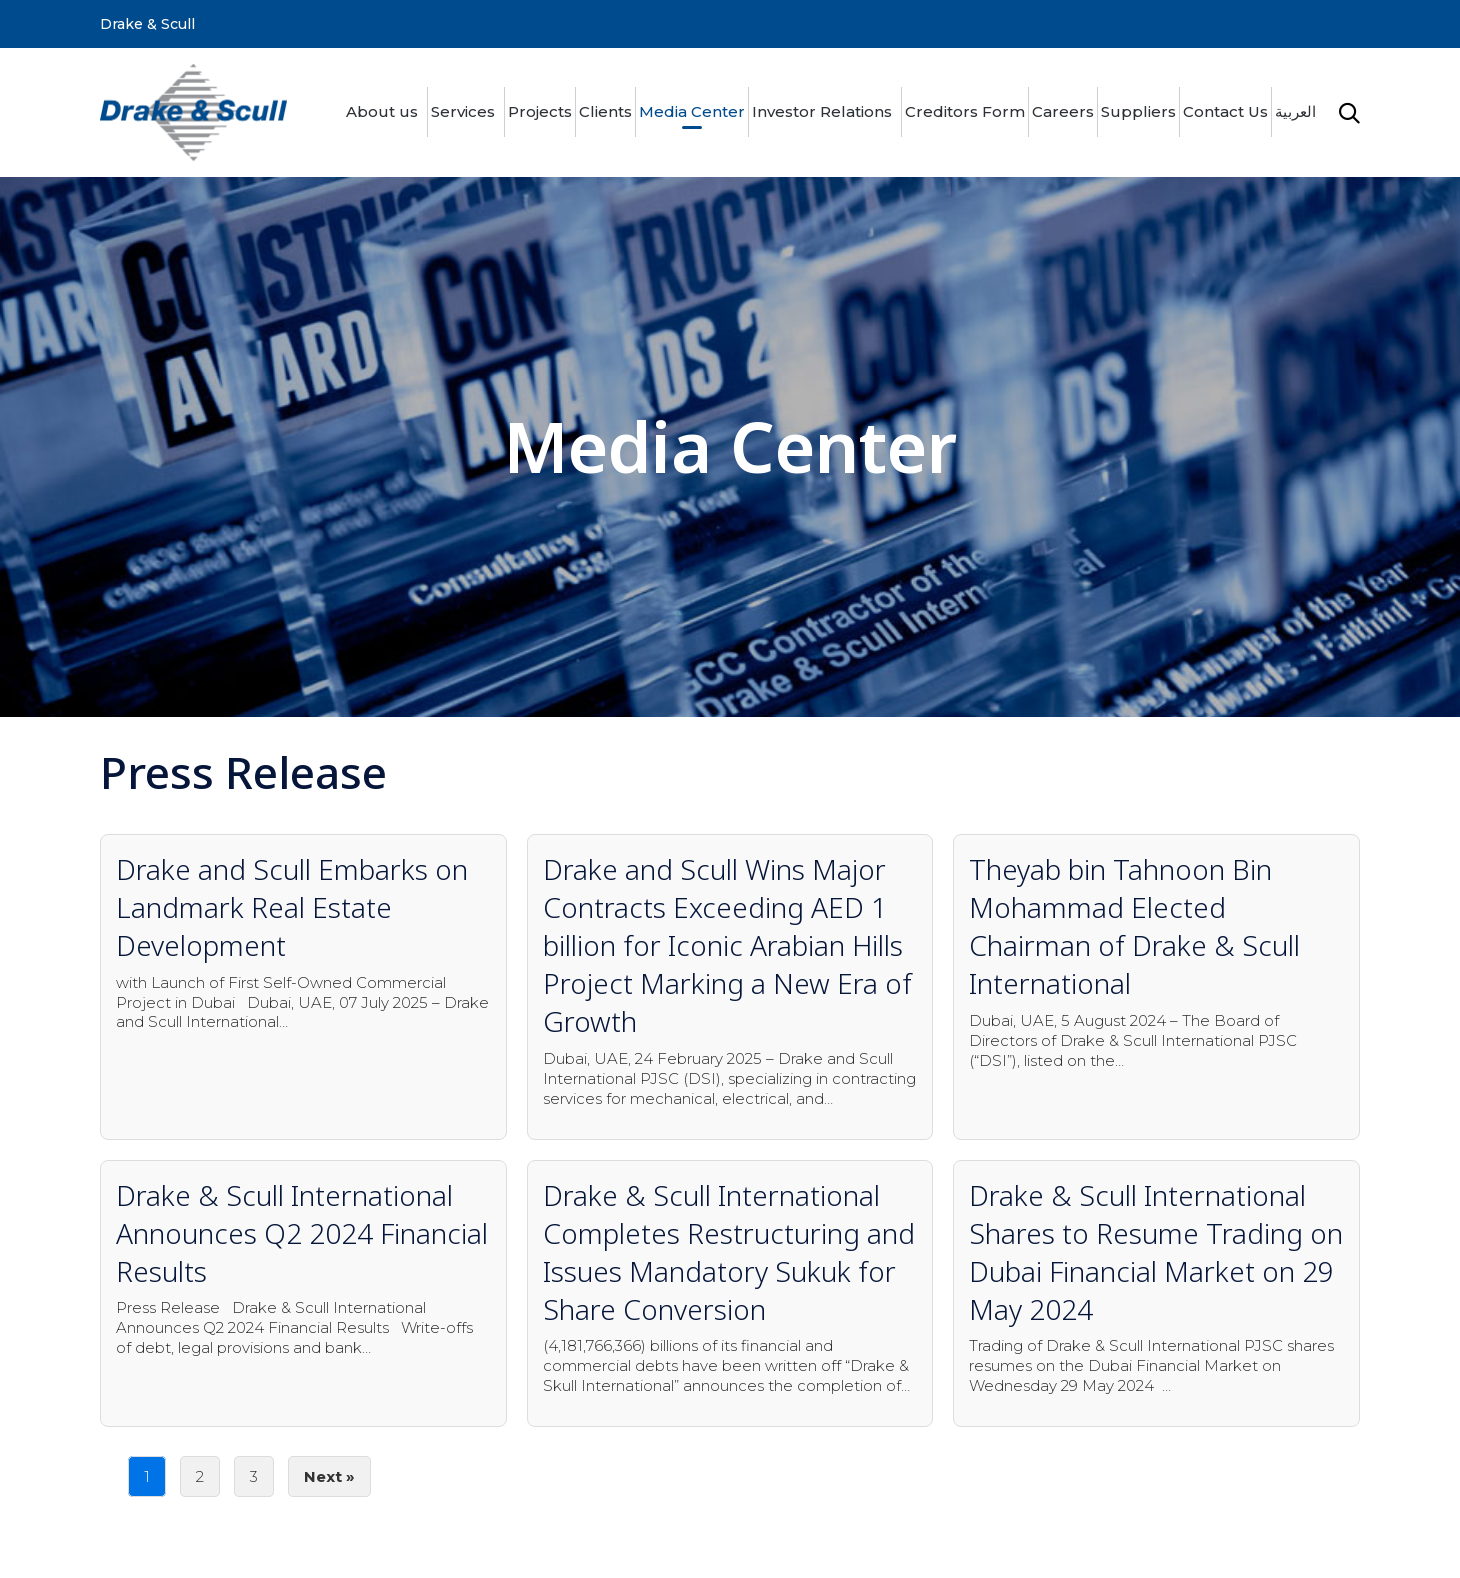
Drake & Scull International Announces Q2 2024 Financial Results (302, 1233)
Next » (329, 1476)
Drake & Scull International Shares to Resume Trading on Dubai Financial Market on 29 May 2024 (1156, 1252)
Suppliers (1138, 111)
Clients (605, 111)
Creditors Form (965, 111)
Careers (1063, 111)
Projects (540, 111)
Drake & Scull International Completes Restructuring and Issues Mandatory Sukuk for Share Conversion (729, 1252)
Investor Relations (822, 111)
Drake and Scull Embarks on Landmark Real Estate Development (292, 907)
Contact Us (1225, 111)
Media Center (692, 111)
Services (463, 111)
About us (382, 111)
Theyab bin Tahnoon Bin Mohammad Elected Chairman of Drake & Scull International (1134, 926)
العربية (1295, 111)
